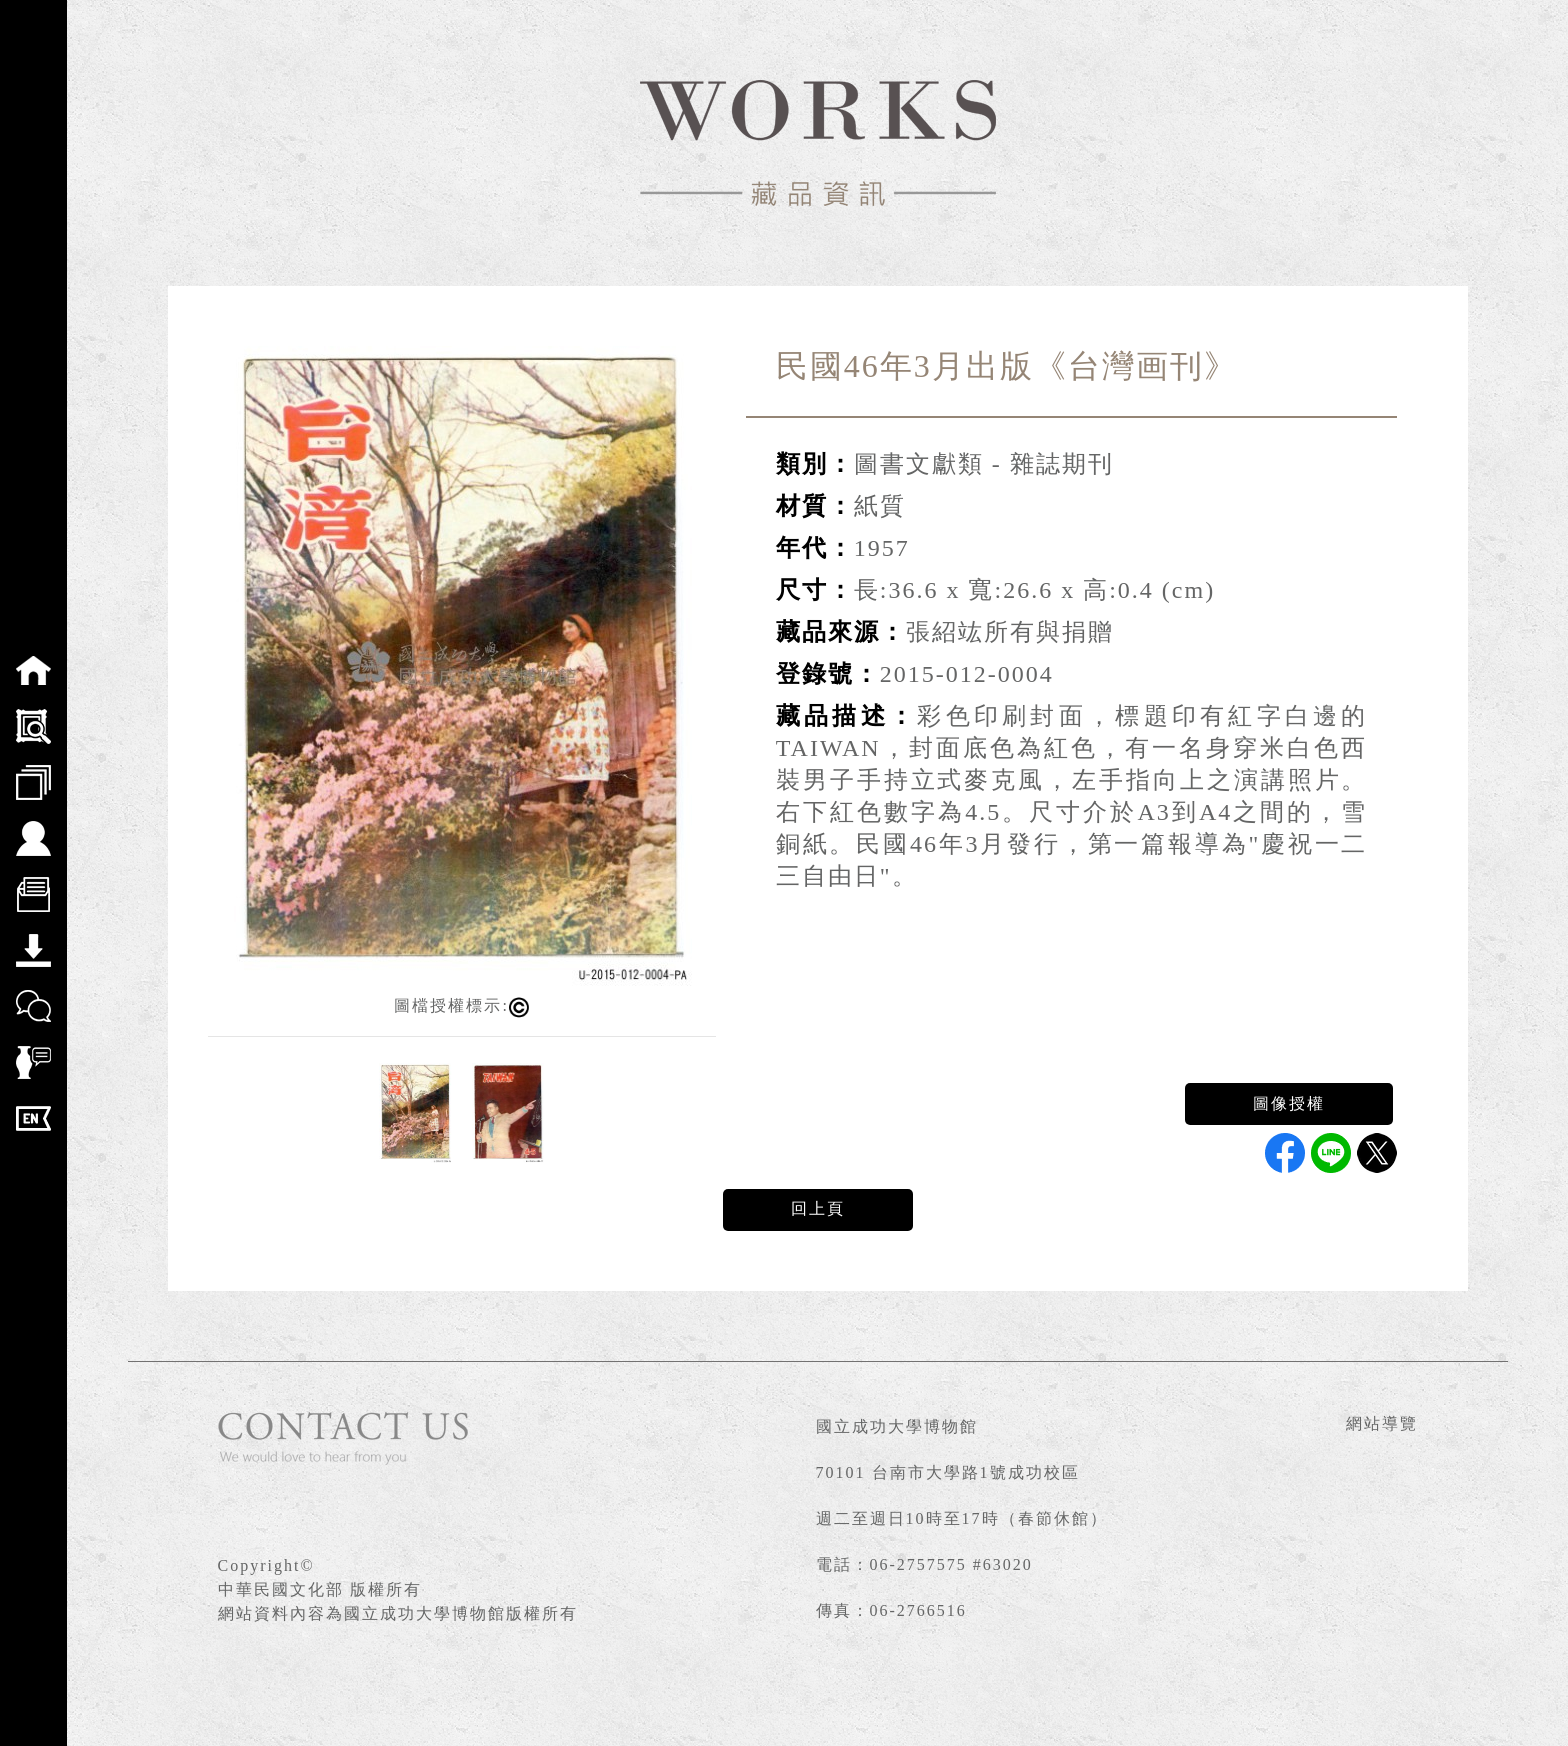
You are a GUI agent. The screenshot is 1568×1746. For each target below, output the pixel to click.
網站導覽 (1382, 1423)
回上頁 (818, 1208)
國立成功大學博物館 (897, 1426)
